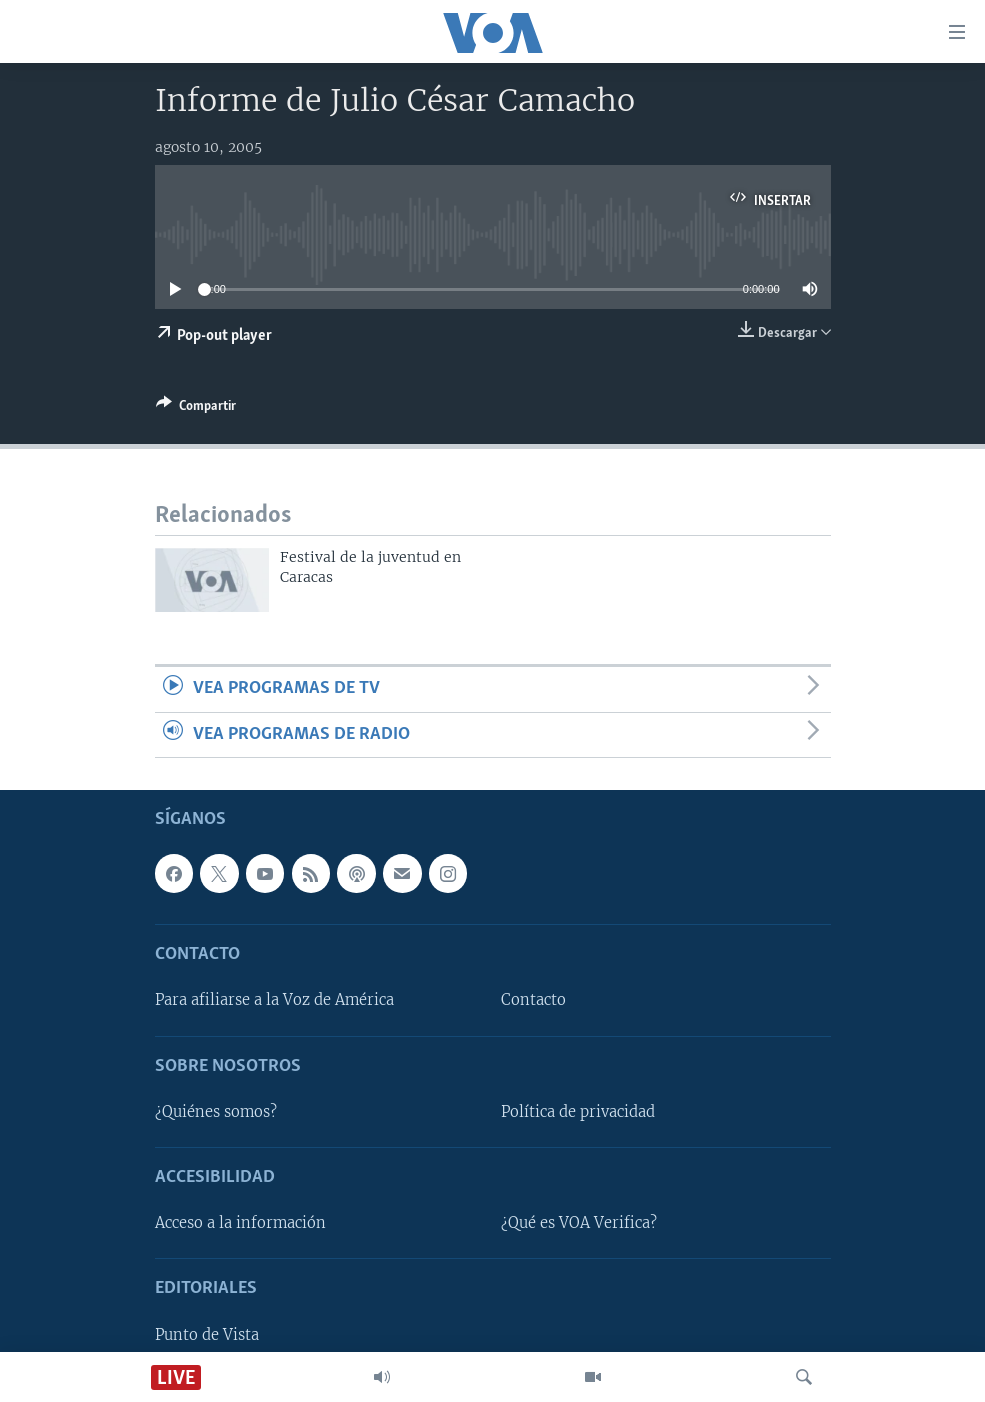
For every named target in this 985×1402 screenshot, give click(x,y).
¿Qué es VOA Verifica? (579, 1223)
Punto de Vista (207, 1335)
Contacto (533, 1001)
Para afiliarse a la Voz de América (274, 1001)
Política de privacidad (578, 1112)
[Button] (196, 409)
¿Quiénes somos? (216, 1112)
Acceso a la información (240, 1223)
